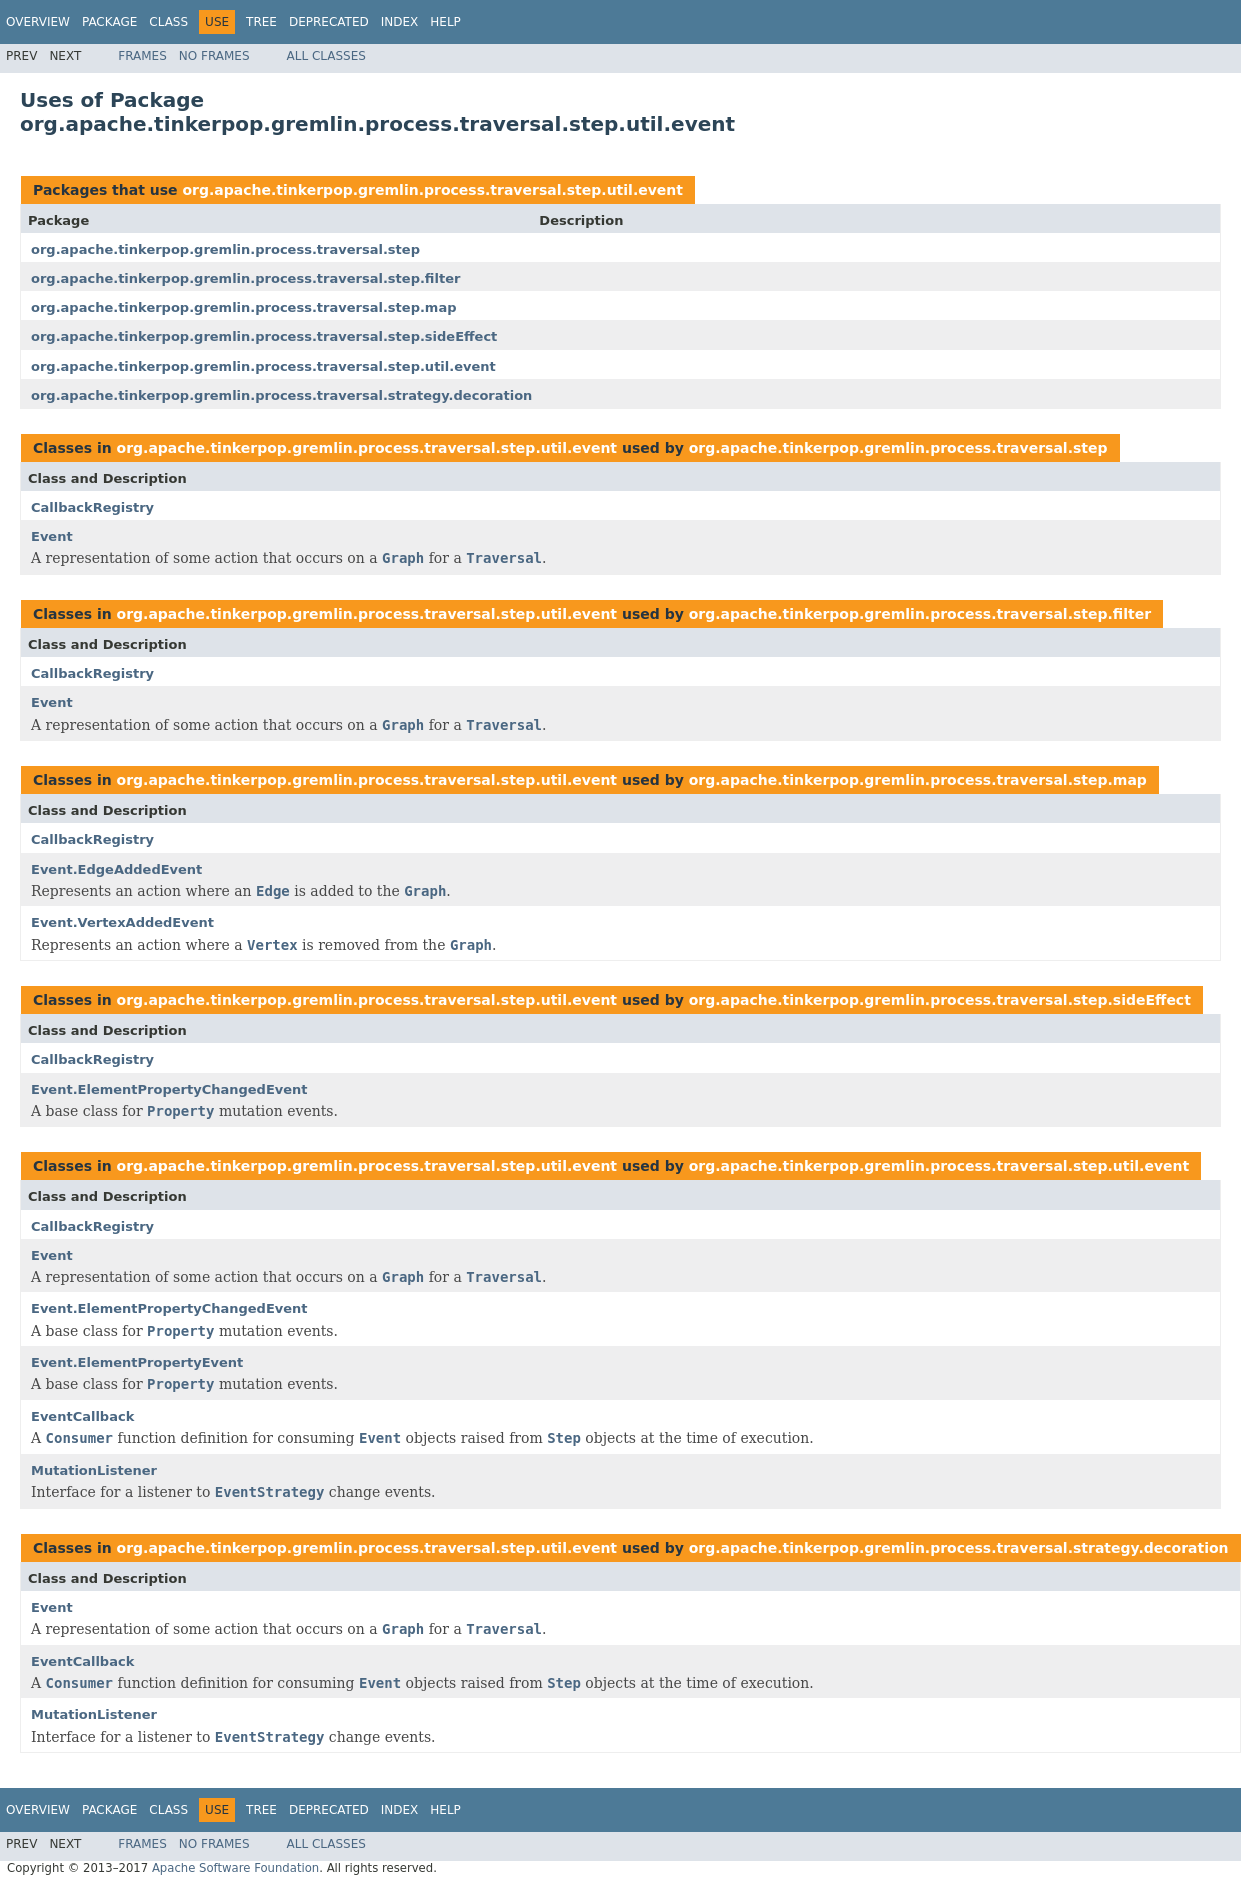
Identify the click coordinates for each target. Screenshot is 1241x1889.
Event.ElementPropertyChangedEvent (169, 1089)
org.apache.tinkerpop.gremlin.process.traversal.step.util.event (432, 190)
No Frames (214, 56)
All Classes (326, 56)
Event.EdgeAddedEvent (116, 869)
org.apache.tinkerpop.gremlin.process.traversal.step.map (244, 307)
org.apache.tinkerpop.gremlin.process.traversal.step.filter (245, 278)
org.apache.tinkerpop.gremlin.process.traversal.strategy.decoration (281, 395)
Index (400, 22)
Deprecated (329, 22)
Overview (38, 22)
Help (445, 22)
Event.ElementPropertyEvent (137, 1362)
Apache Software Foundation (235, 1868)
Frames (142, 56)
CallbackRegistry (92, 507)
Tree (261, 22)
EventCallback (82, 1416)
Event (52, 536)
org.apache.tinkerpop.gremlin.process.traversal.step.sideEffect (264, 336)
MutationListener (94, 1470)
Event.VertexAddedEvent (122, 922)
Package (109, 22)
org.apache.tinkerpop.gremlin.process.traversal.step (225, 249)
